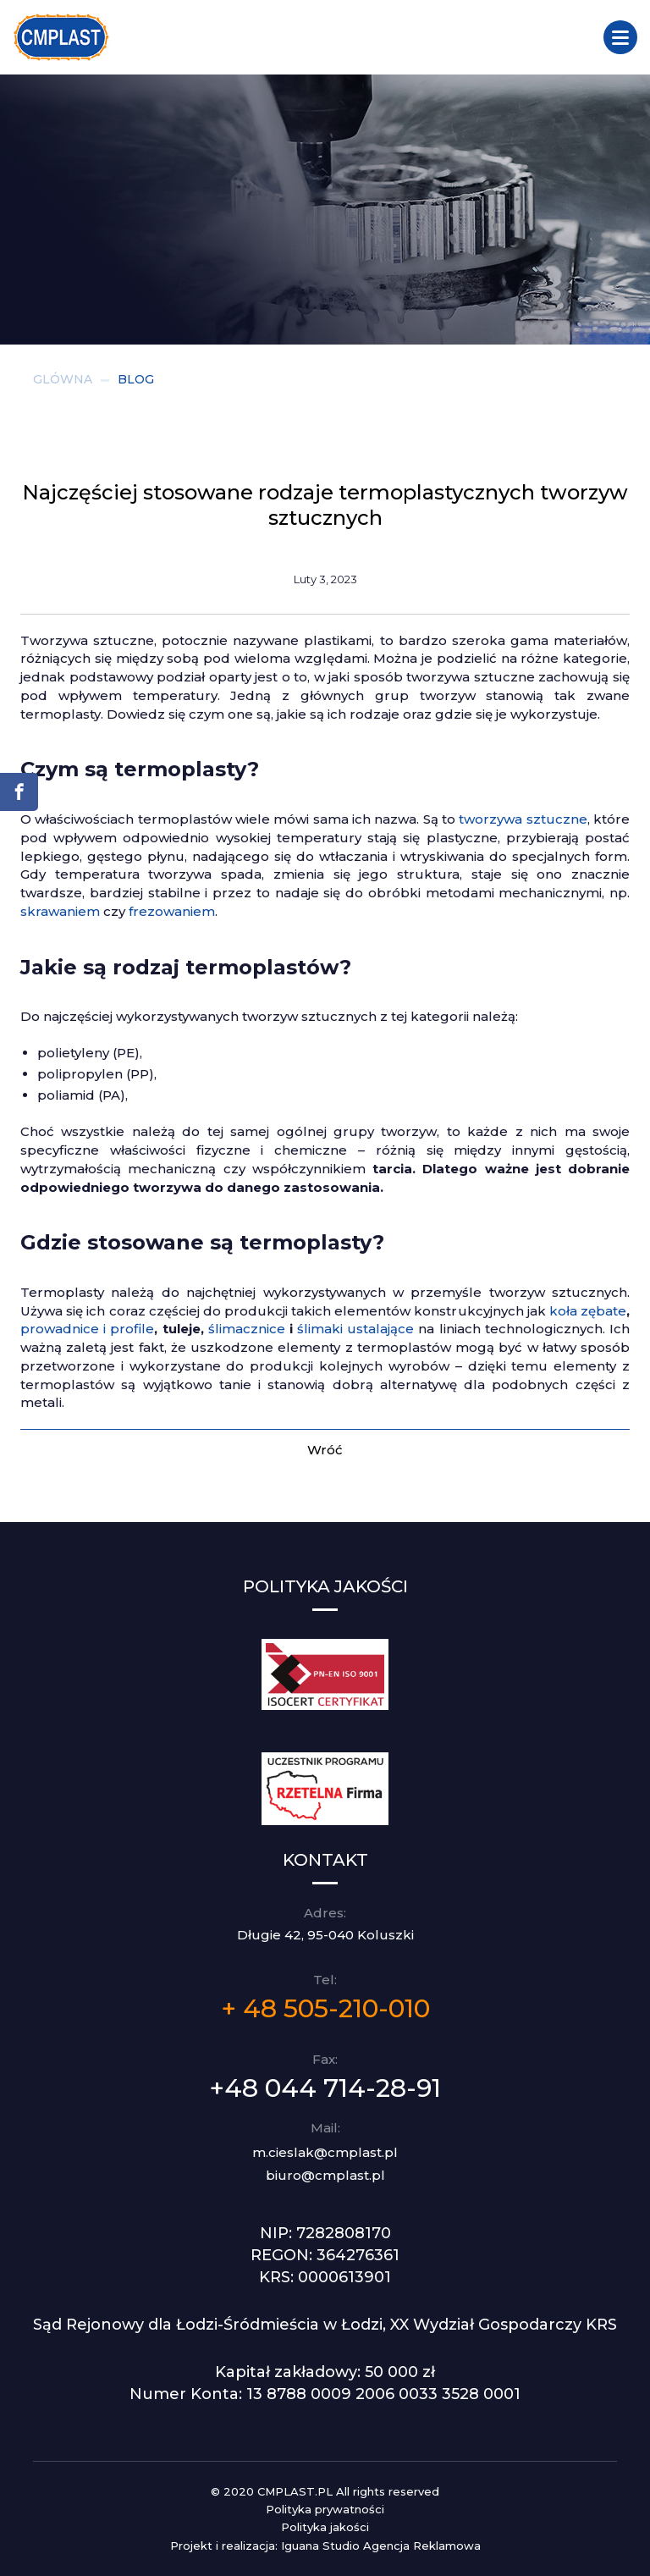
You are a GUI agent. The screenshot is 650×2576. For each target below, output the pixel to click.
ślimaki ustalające (355, 1329)
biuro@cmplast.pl (325, 2175)
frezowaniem (172, 911)
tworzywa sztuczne (523, 819)
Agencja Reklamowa (422, 2545)
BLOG (136, 379)
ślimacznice (246, 1329)
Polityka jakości (325, 2527)
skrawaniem (60, 911)
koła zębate (587, 1311)
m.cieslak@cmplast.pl (325, 2152)
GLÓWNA (62, 379)
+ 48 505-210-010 (325, 2008)
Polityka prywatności (325, 2509)
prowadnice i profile (87, 1329)
